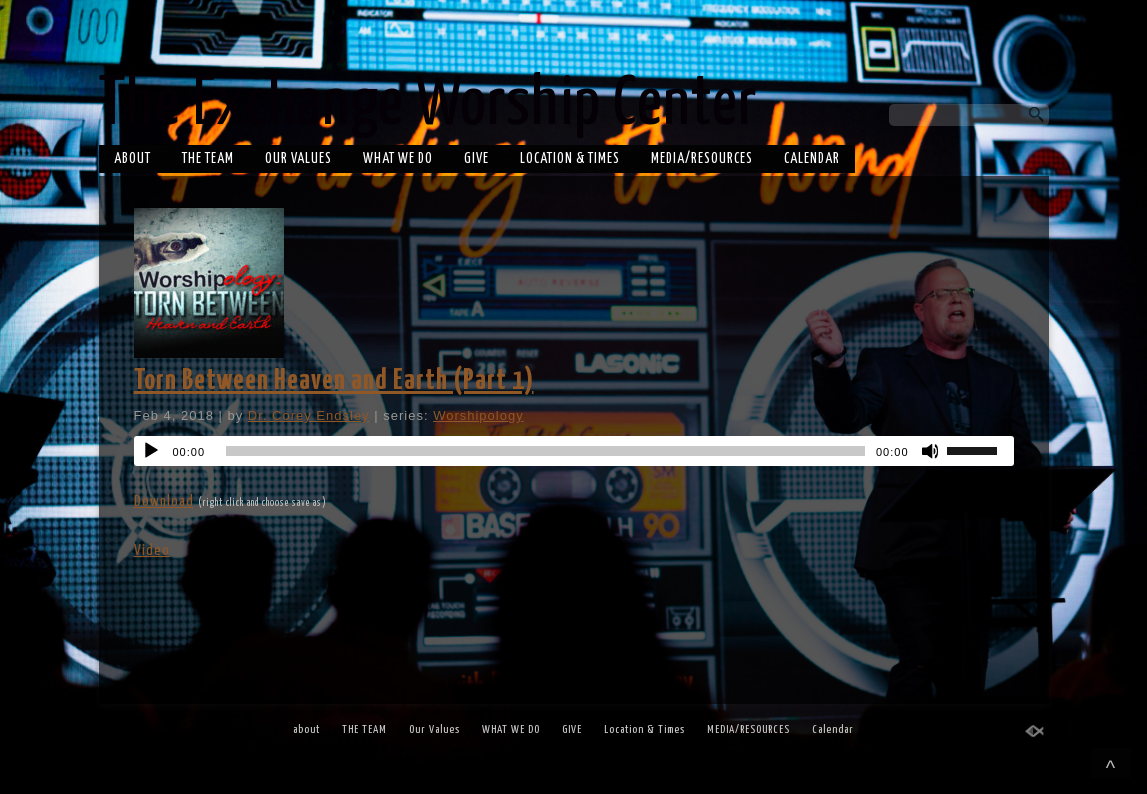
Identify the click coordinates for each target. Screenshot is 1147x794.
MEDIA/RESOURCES (702, 159)
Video (152, 550)
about (132, 159)
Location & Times (570, 159)
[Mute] (931, 451)
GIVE (476, 159)
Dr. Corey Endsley (309, 415)
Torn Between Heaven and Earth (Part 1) (334, 381)
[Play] (151, 451)
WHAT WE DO (398, 159)
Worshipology (478, 415)
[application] (574, 451)
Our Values (298, 159)
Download (164, 501)
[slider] (545, 451)
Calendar (812, 159)
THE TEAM (208, 159)
